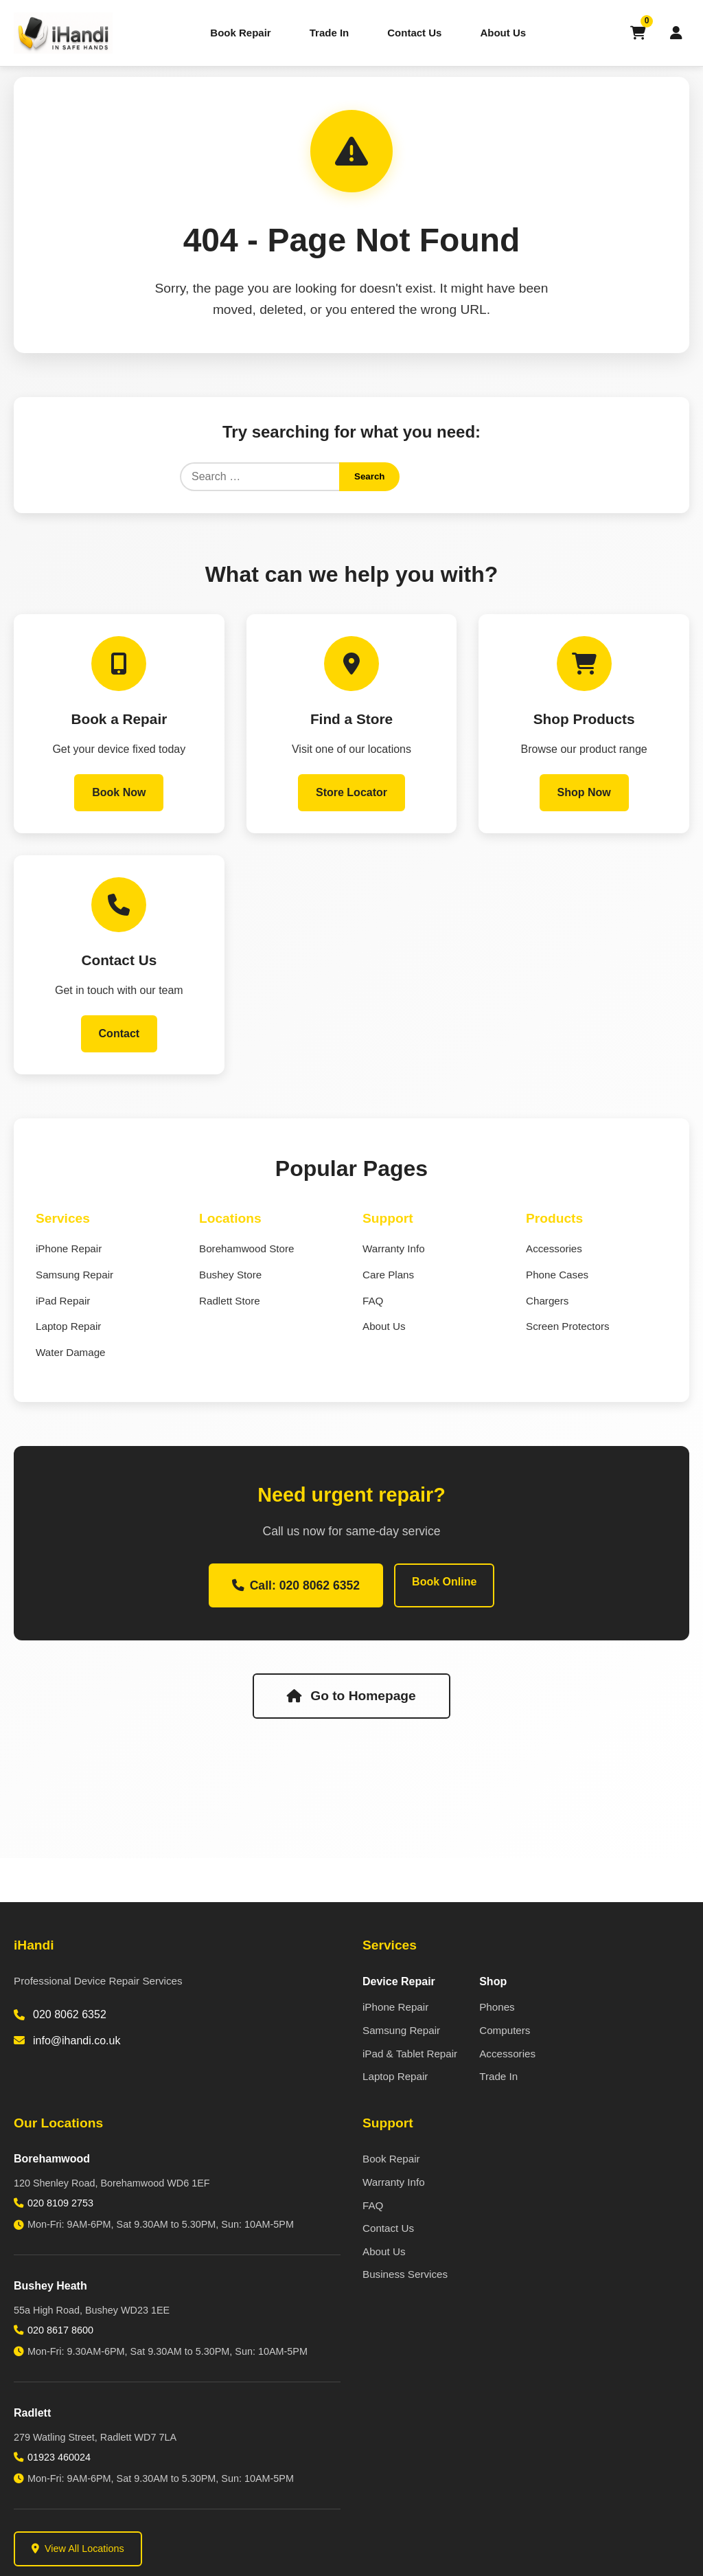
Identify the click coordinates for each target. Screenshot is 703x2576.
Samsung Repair (74, 1274)
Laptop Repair (68, 1326)
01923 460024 (59, 2457)
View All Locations (78, 2548)
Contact (119, 1033)
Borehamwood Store (246, 1248)
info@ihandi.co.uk (76, 2040)
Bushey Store (230, 1274)
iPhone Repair (69, 1248)
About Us (503, 32)
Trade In (329, 32)
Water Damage (71, 1352)
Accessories (554, 1248)
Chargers (547, 1301)
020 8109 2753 (60, 2202)
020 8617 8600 (60, 2330)
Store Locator (351, 792)
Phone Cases (557, 1274)
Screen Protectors (568, 1326)
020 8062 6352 (69, 2014)
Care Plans (388, 1274)
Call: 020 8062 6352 (296, 1585)
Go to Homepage (351, 1695)
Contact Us (414, 32)
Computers (504, 2030)
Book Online (444, 1582)
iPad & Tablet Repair (409, 2053)
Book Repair (240, 32)
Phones (497, 2007)
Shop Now (584, 792)
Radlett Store (229, 1301)
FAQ (372, 1301)
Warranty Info (393, 1248)
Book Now (119, 792)
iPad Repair (63, 1301)
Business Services (405, 2274)
